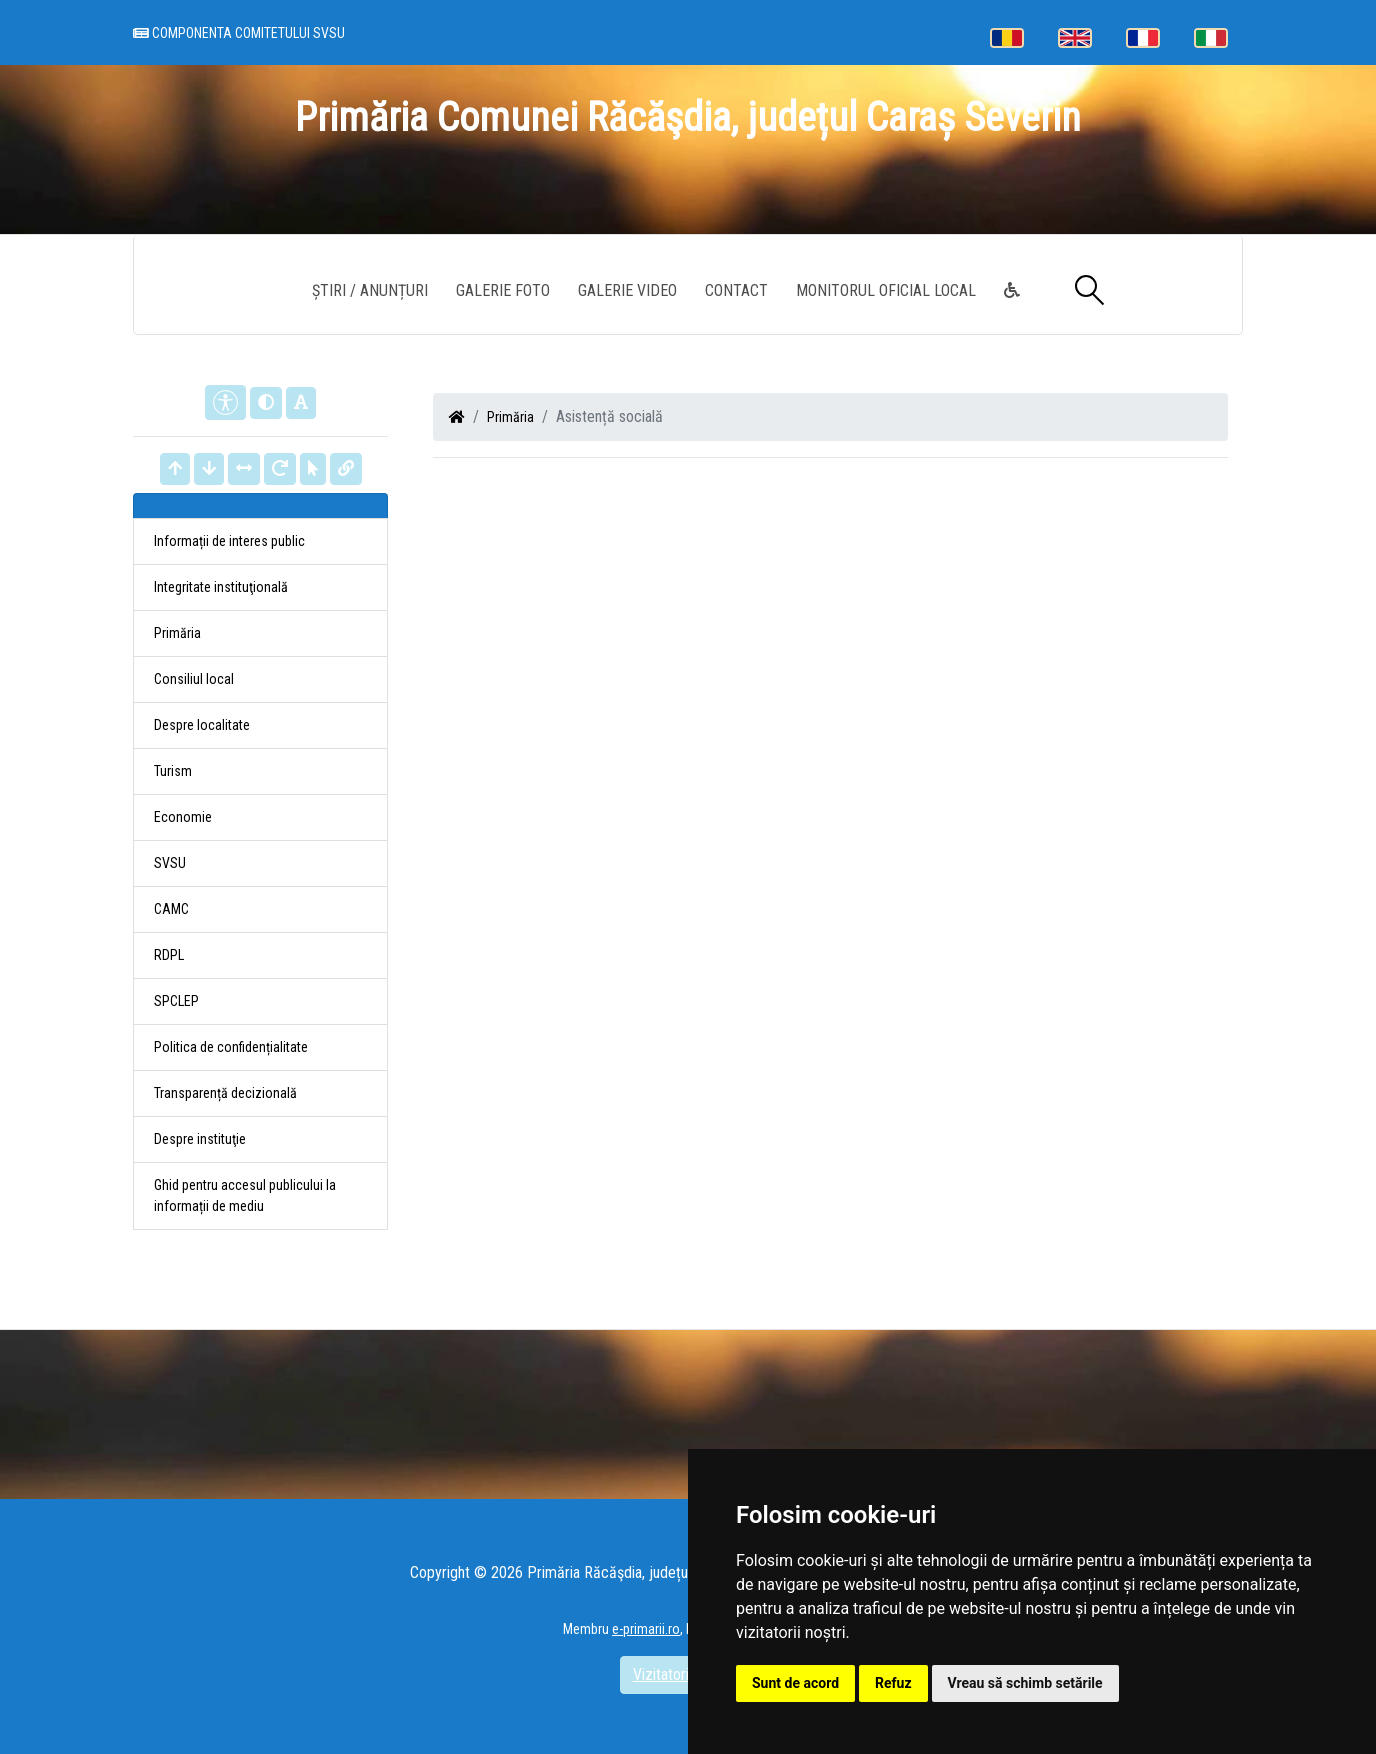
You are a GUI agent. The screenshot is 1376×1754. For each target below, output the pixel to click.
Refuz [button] (893, 1683)
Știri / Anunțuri (370, 290)
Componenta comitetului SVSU (239, 33)
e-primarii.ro (646, 1629)
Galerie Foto (503, 290)
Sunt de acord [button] (795, 1683)
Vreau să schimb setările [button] (1025, 1683)
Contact (736, 290)
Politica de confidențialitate (231, 1047)
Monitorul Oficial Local (886, 290)
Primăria (510, 417)
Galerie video (627, 290)
